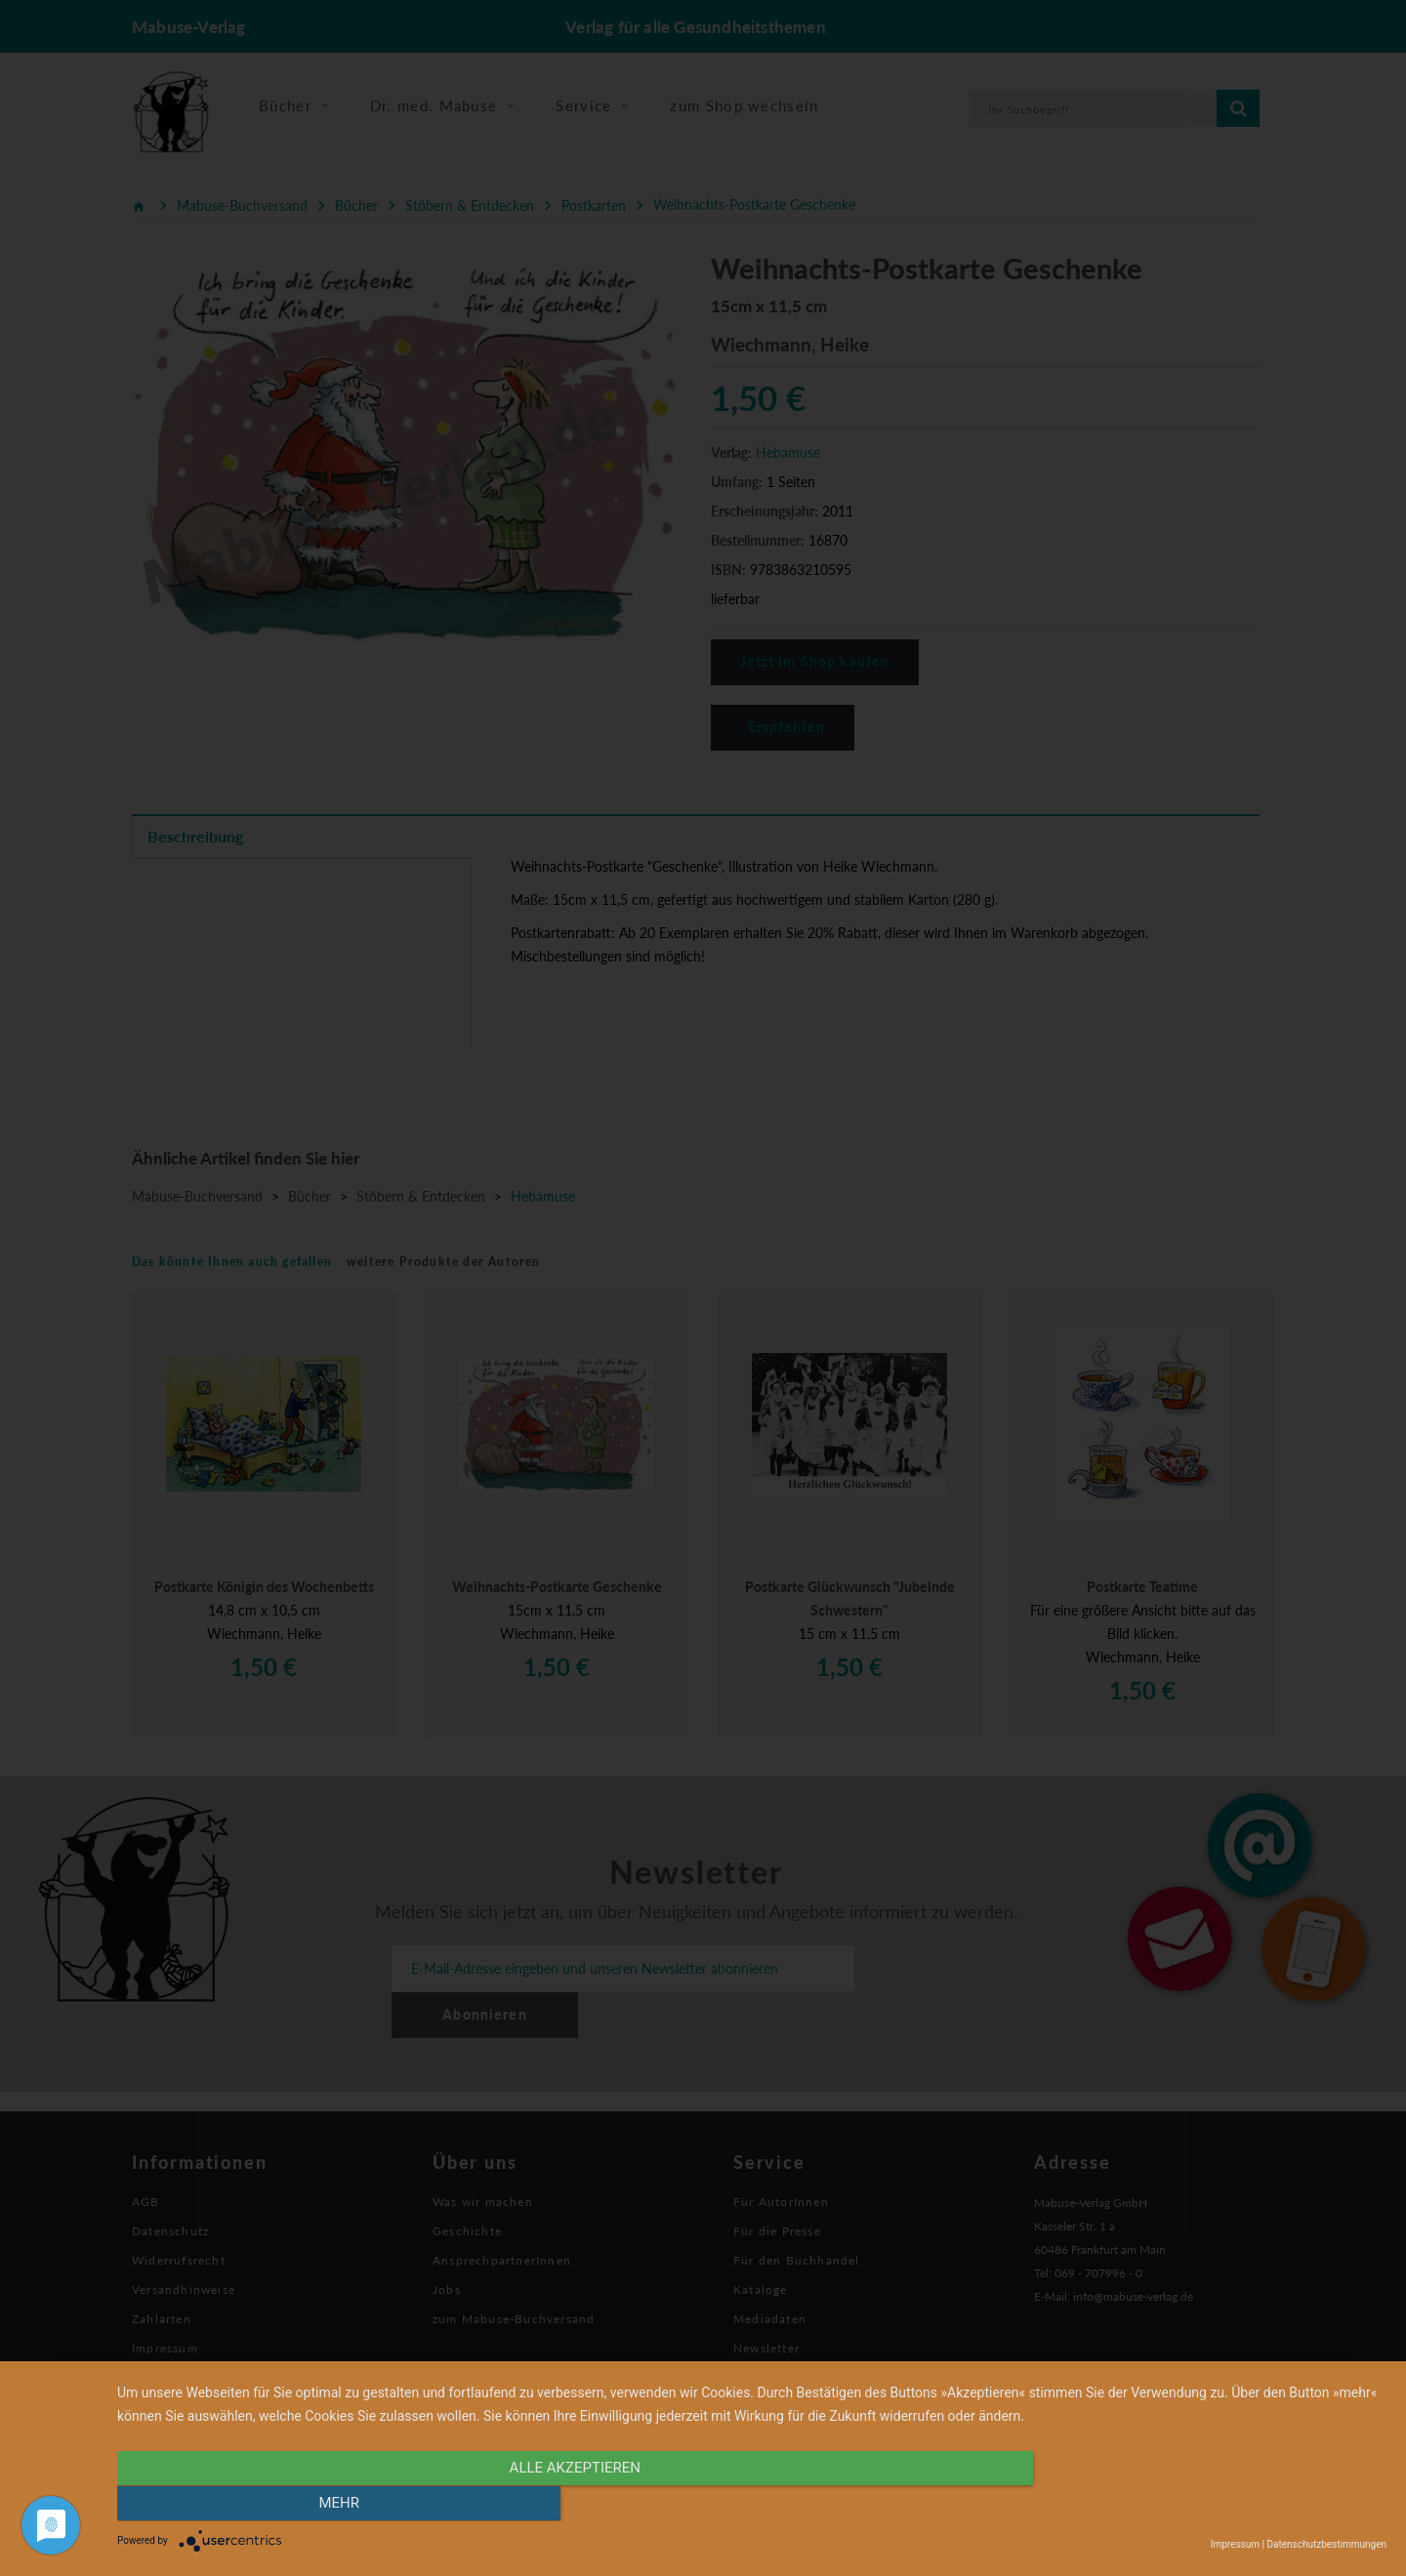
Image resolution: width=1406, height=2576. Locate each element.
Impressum (1235, 2544)
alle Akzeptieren (561, 2505)
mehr (1196, 2505)
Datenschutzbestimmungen (1326, 2544)
